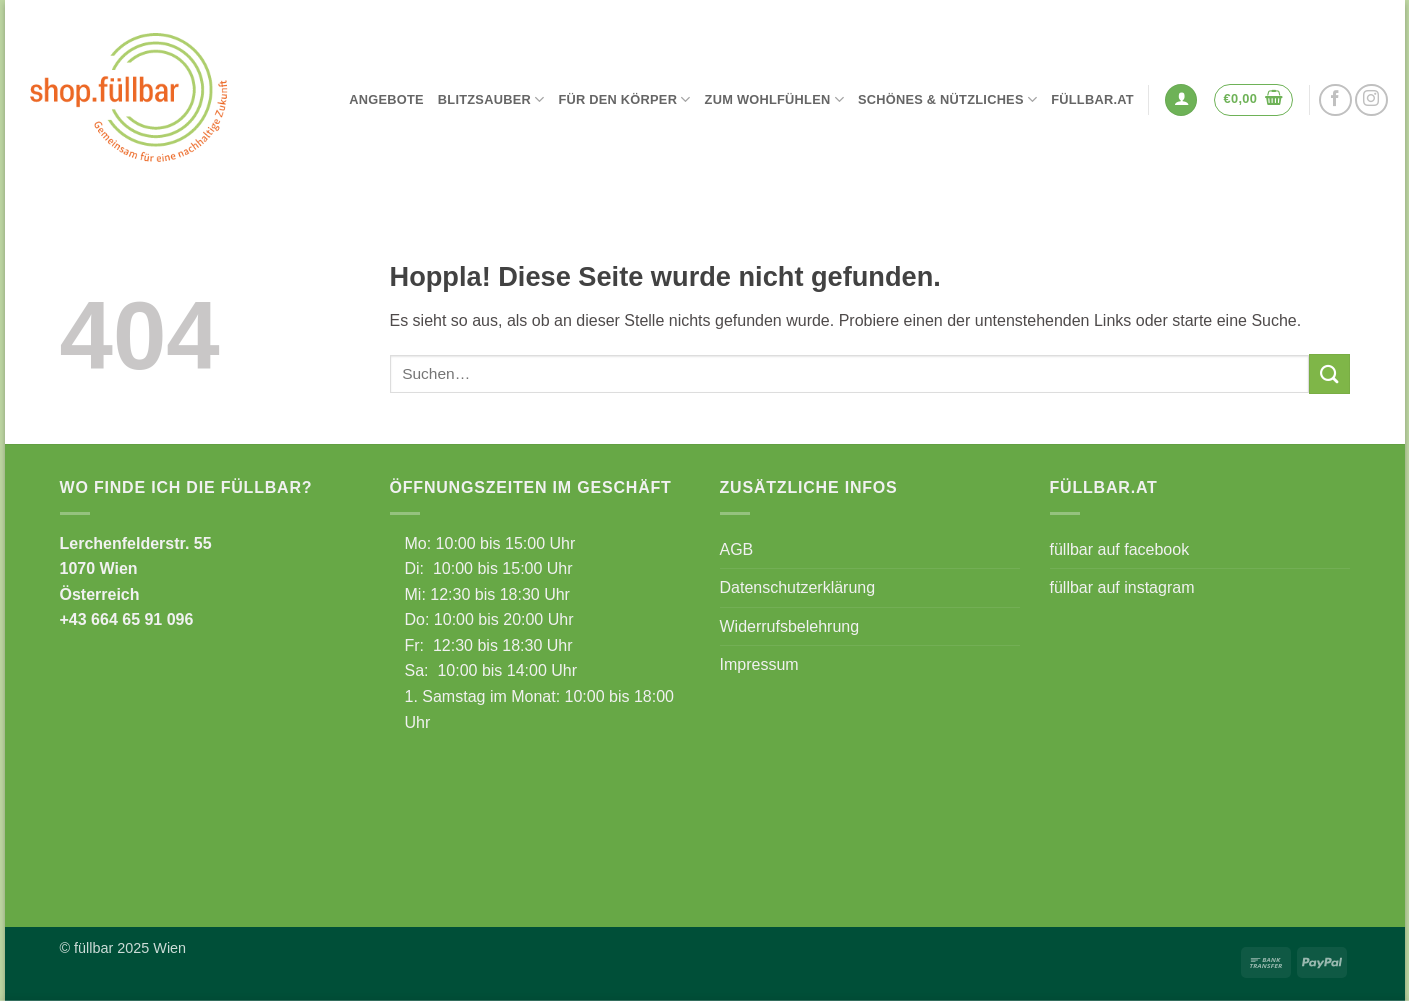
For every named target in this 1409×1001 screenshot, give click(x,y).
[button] (1181, 100)
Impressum (759, 664)
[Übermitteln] (1329, 373)
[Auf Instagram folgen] (1371, 100)
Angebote (386, 99)
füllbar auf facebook (1120, 549)
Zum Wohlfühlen (774, 99)
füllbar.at (1092, 99)
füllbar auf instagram (1122, 587)
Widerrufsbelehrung (790, 626)
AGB (737, 549)
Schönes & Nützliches (947, 99)
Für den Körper (624, 99)
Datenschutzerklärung (798, 587)
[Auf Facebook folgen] (1335, 100)
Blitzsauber (491, 99)
